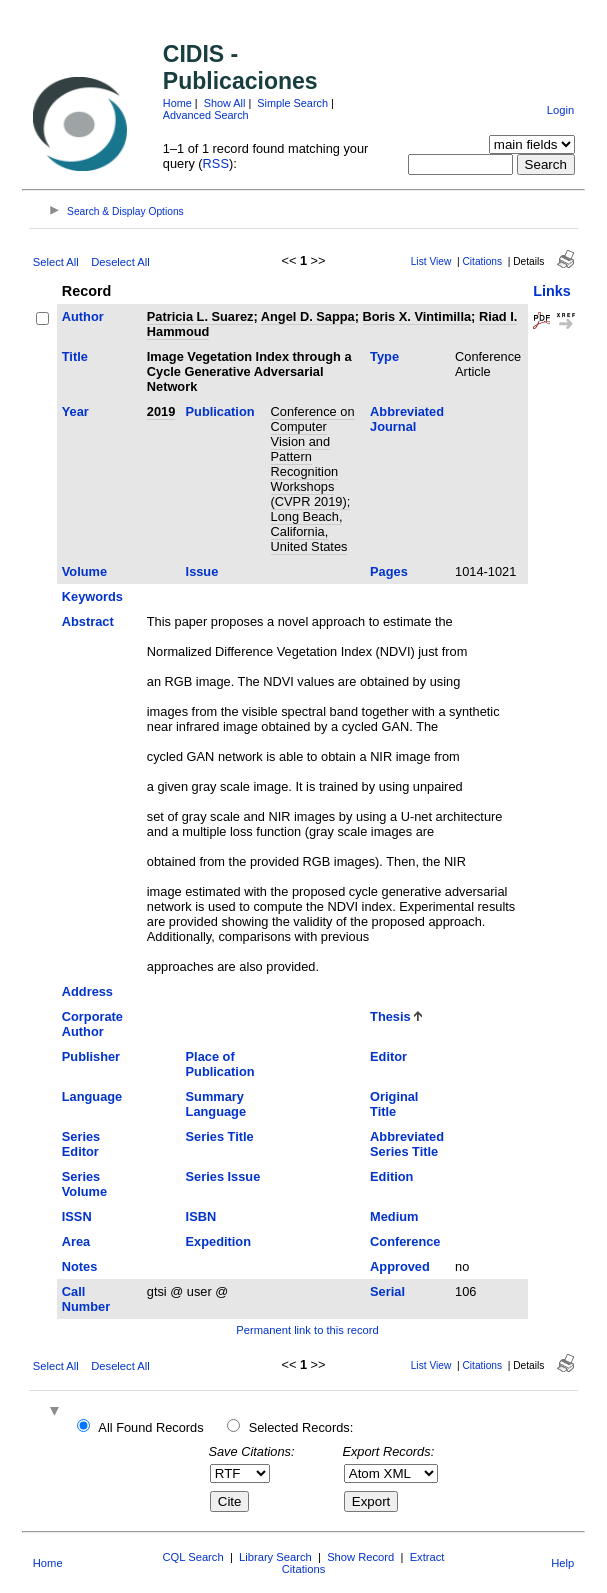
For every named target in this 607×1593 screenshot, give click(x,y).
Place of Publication (220, 1064)
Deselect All (120, 262)
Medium (394, 1216)
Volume (84, 571)
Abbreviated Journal (407, 419)
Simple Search (292, 103)
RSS (216, 163)
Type (384, 356)
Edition (391, 1176)
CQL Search (193, 1557)
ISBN (201, 1216)
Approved (400, 1266)
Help (562, 1563)
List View (431, 261)
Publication (220, 411)
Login (560, 110)
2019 (161, 411)
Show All (225, 103)
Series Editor (81, 1144)
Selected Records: (301, 1427)
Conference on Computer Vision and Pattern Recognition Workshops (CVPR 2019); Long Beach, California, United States (313, 479)
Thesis (390, 1016)
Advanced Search (206, 115)
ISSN (77, 1216)
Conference (405, 1241)
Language (92, 1096)
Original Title (394, 1104)
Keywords (92, 596)
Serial (387, 1291)
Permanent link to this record (307, 1330)
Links (552, 291)
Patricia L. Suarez (200, 316)
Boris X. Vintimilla (417, 316)
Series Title (220, 1136)
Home (177, 103)
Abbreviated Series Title (407, 1144)
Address (87, 991)
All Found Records (150, 1427)
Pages (389, 571)
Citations (482, 261)
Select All (56, 262)
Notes (80, 1266)
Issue (202, 571)
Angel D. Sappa (308, 316)
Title (75, 356)
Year (75, 411)
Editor (388, 1056)
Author (83, 316)
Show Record (360, 1557)
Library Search (275, 1557)
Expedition (218, 1241)
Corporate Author (92, 1024)
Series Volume (84, 1184)
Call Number (86, 1299)
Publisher (91, 1056)
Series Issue (223, 1176)
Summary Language (216, 1104)
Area (76, 1241)
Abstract (88, 621)
